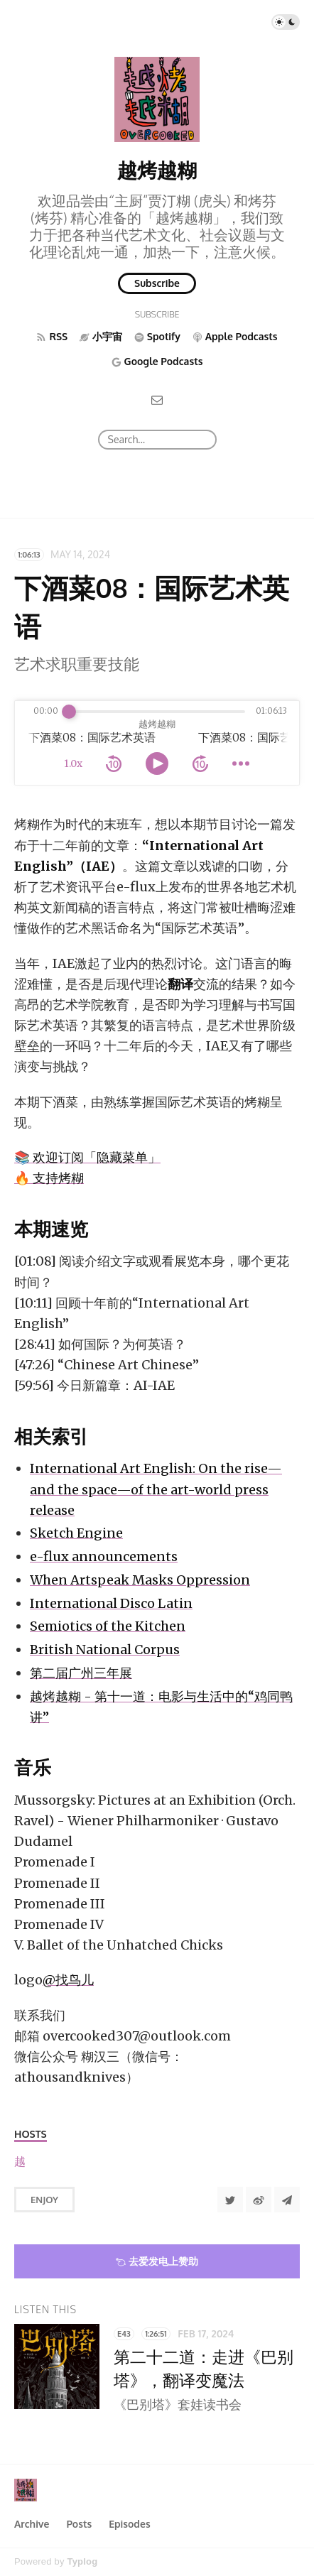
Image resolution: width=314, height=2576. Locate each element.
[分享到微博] (258, 2199)
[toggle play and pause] (157, 763)
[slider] (69, 712)
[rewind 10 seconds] (113, 763)
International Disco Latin (111, 1603)
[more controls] (240, 763)
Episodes (130, 2524)
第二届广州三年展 (81, 1673)
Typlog (82, 2561)
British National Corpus (105, 1649)
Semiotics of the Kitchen (107, 1626)
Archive (31, 2524)
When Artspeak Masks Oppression (140, 1580)
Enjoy (44, 2199)
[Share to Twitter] (230, 2199)
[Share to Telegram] (287, 2199)
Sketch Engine (76, 1533)
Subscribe (157, 283)
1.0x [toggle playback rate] (73, 763)
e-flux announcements (104, 1556)
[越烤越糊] (20, 2161)
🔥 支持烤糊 (49, 1178)
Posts (79, 2524)
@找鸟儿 (68, 1980)
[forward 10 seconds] (200, 763)
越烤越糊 (157, 170)
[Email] (157, 399)
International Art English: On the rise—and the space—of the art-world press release (156, 1489)
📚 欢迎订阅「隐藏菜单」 (87, 1157)
